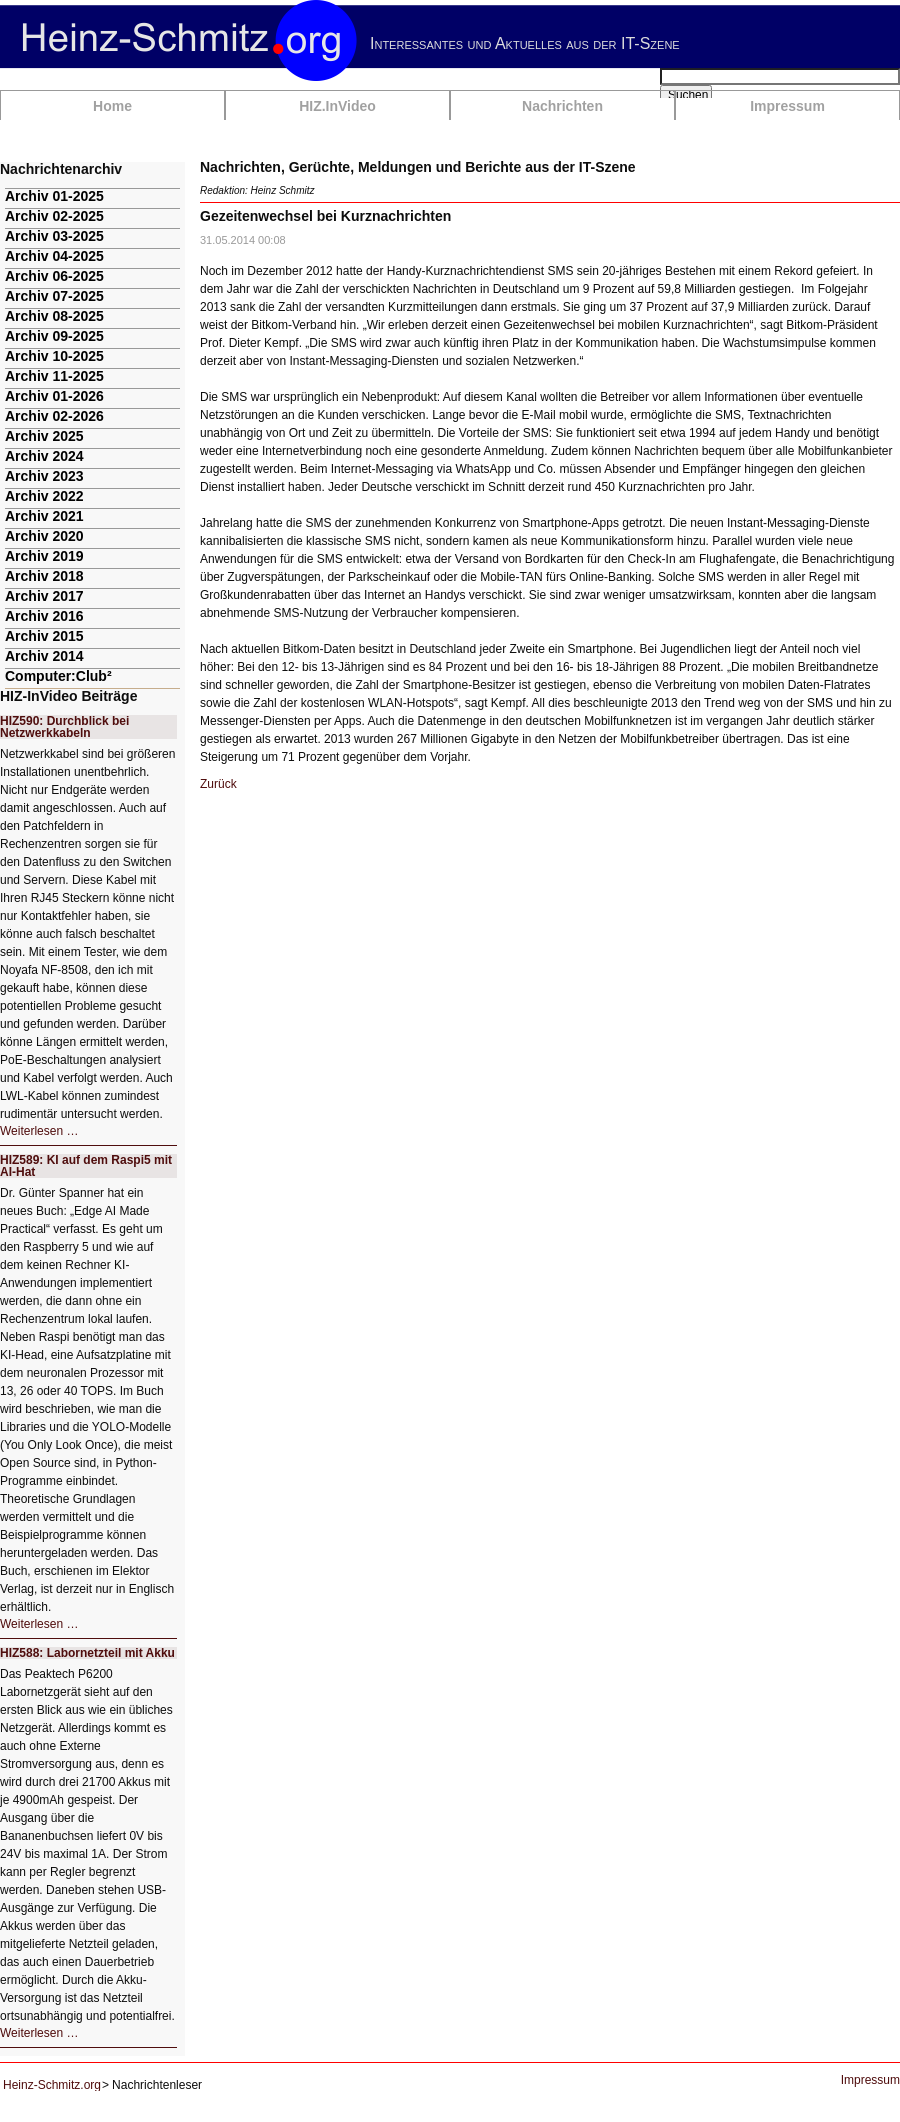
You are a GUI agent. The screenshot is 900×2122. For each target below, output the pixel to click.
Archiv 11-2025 (54, 376)
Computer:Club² (58, 676)
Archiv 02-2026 (54, 416)
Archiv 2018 (44, 576)
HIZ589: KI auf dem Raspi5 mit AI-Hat (86, 1166)
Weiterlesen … (39, 1131)
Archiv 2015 (44, 636)
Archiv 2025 (44, 436)
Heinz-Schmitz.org (52, 2085)
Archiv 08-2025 (54, 316)
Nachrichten (562, 106)
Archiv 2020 (44, 536)
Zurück (218, 784)
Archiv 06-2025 (54, 276)
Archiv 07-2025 (54, 296)
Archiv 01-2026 (54, 396)
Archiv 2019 (44, 556)
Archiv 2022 (44, 496)
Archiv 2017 (44, 596)
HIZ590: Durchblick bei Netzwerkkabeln (64, 727)
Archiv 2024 (44, 456)
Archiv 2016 (44, 616)
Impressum (787, 106)
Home (112, 106)
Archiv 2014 (44, 656)
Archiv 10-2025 (54, 356)
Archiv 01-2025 (54, 196)
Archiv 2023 (44, 476)
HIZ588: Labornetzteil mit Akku (87, 1653)
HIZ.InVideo (337, 106)
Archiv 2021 (44, 516)
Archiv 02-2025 (54, 216)
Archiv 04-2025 (54, 256)
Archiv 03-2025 (54, 236)
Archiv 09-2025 (54, 336)
